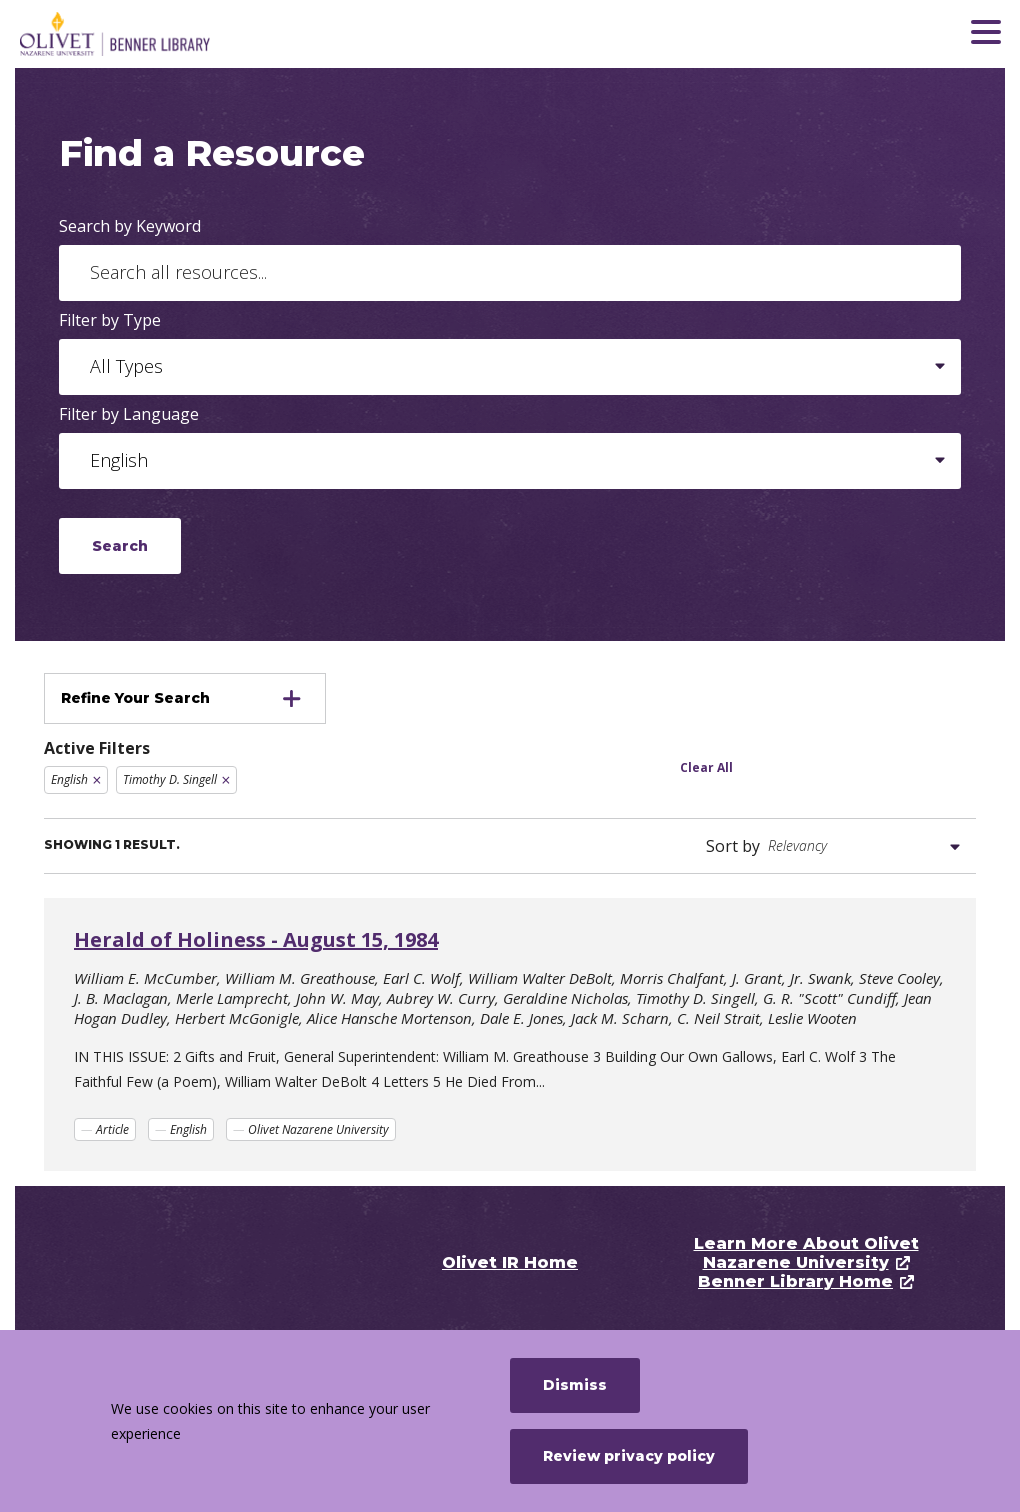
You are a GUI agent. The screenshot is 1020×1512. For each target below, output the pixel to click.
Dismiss (575, 1385)
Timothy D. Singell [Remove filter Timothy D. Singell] (170, 779)
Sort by (733, 846)
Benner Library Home (795, 1281)
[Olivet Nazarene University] (165, 34)
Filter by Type (110, 320)
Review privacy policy (629, 1456)
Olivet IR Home (510, 1262)
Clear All (706, 767)
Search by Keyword (130, 226)
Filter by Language (129, 414)
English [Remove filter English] (69, 779)
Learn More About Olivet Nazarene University (806, 1253)
